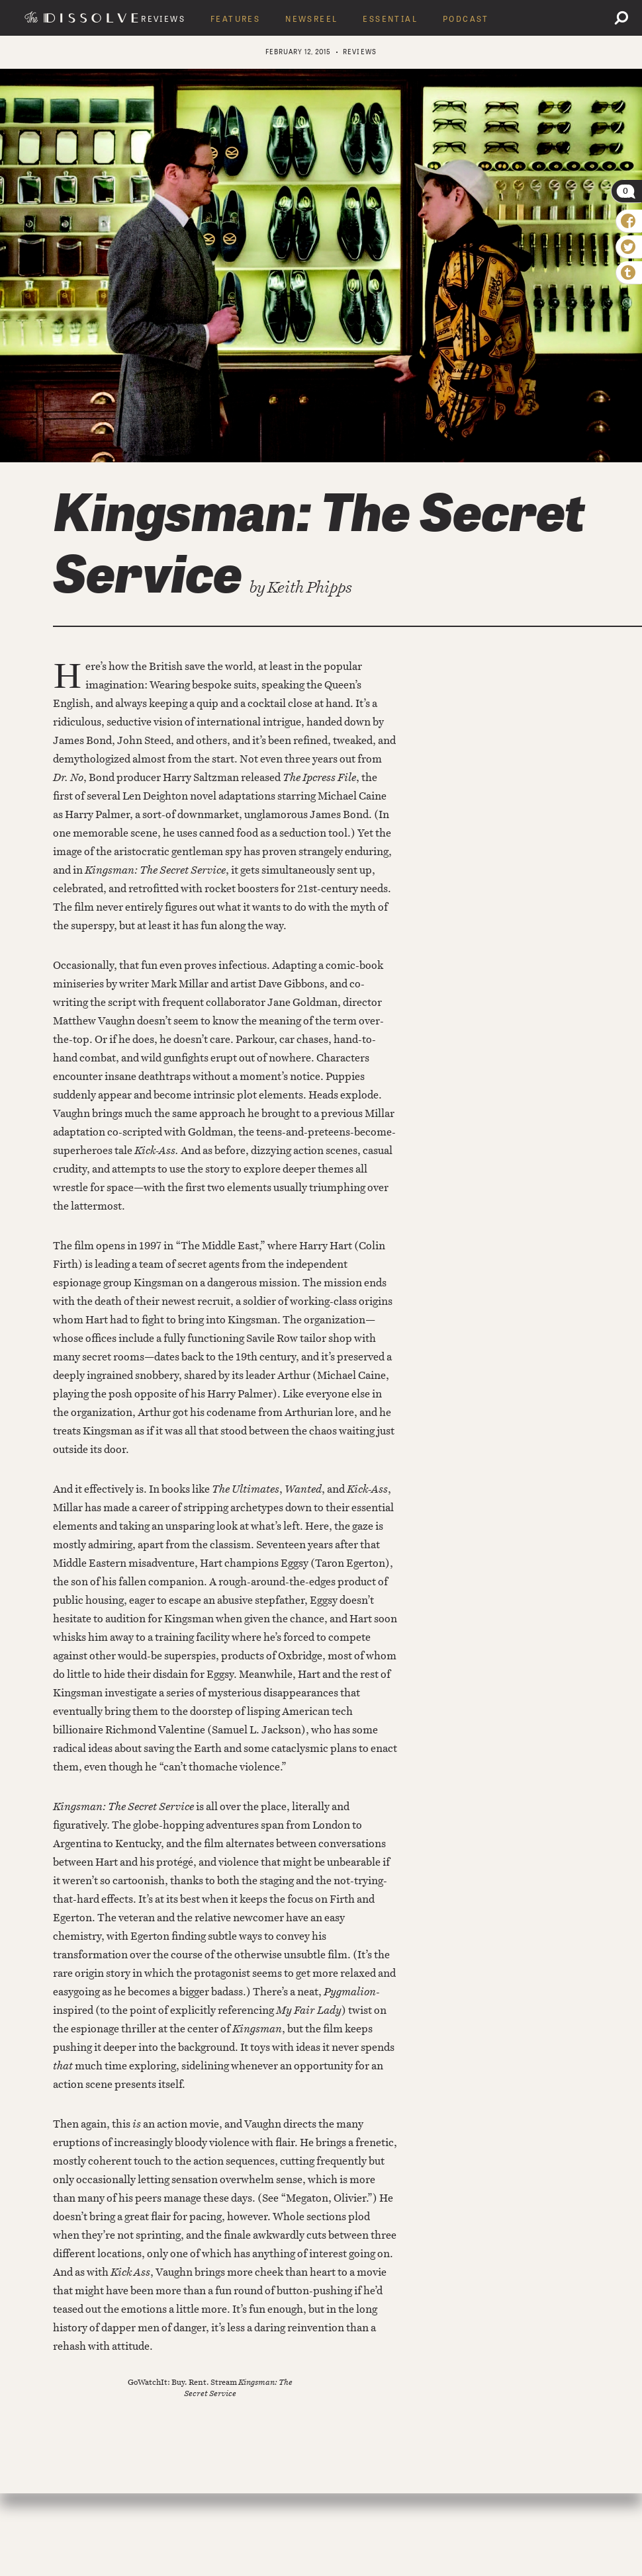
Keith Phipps (309, 587)
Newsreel (311, 19)
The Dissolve (83, 17)
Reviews (163, 19)
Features (235, 19)
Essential (390, 19)
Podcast (466, 19)
